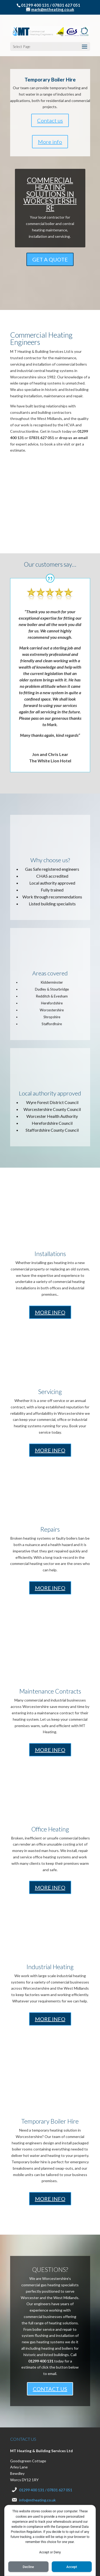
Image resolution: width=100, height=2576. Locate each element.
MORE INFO (50, 1256)
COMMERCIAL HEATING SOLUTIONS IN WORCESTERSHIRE (50, 138)
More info (50, 86)
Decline (28, 2567)
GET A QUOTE (50, 204)
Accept (71, 2567)
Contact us (50, 65)
